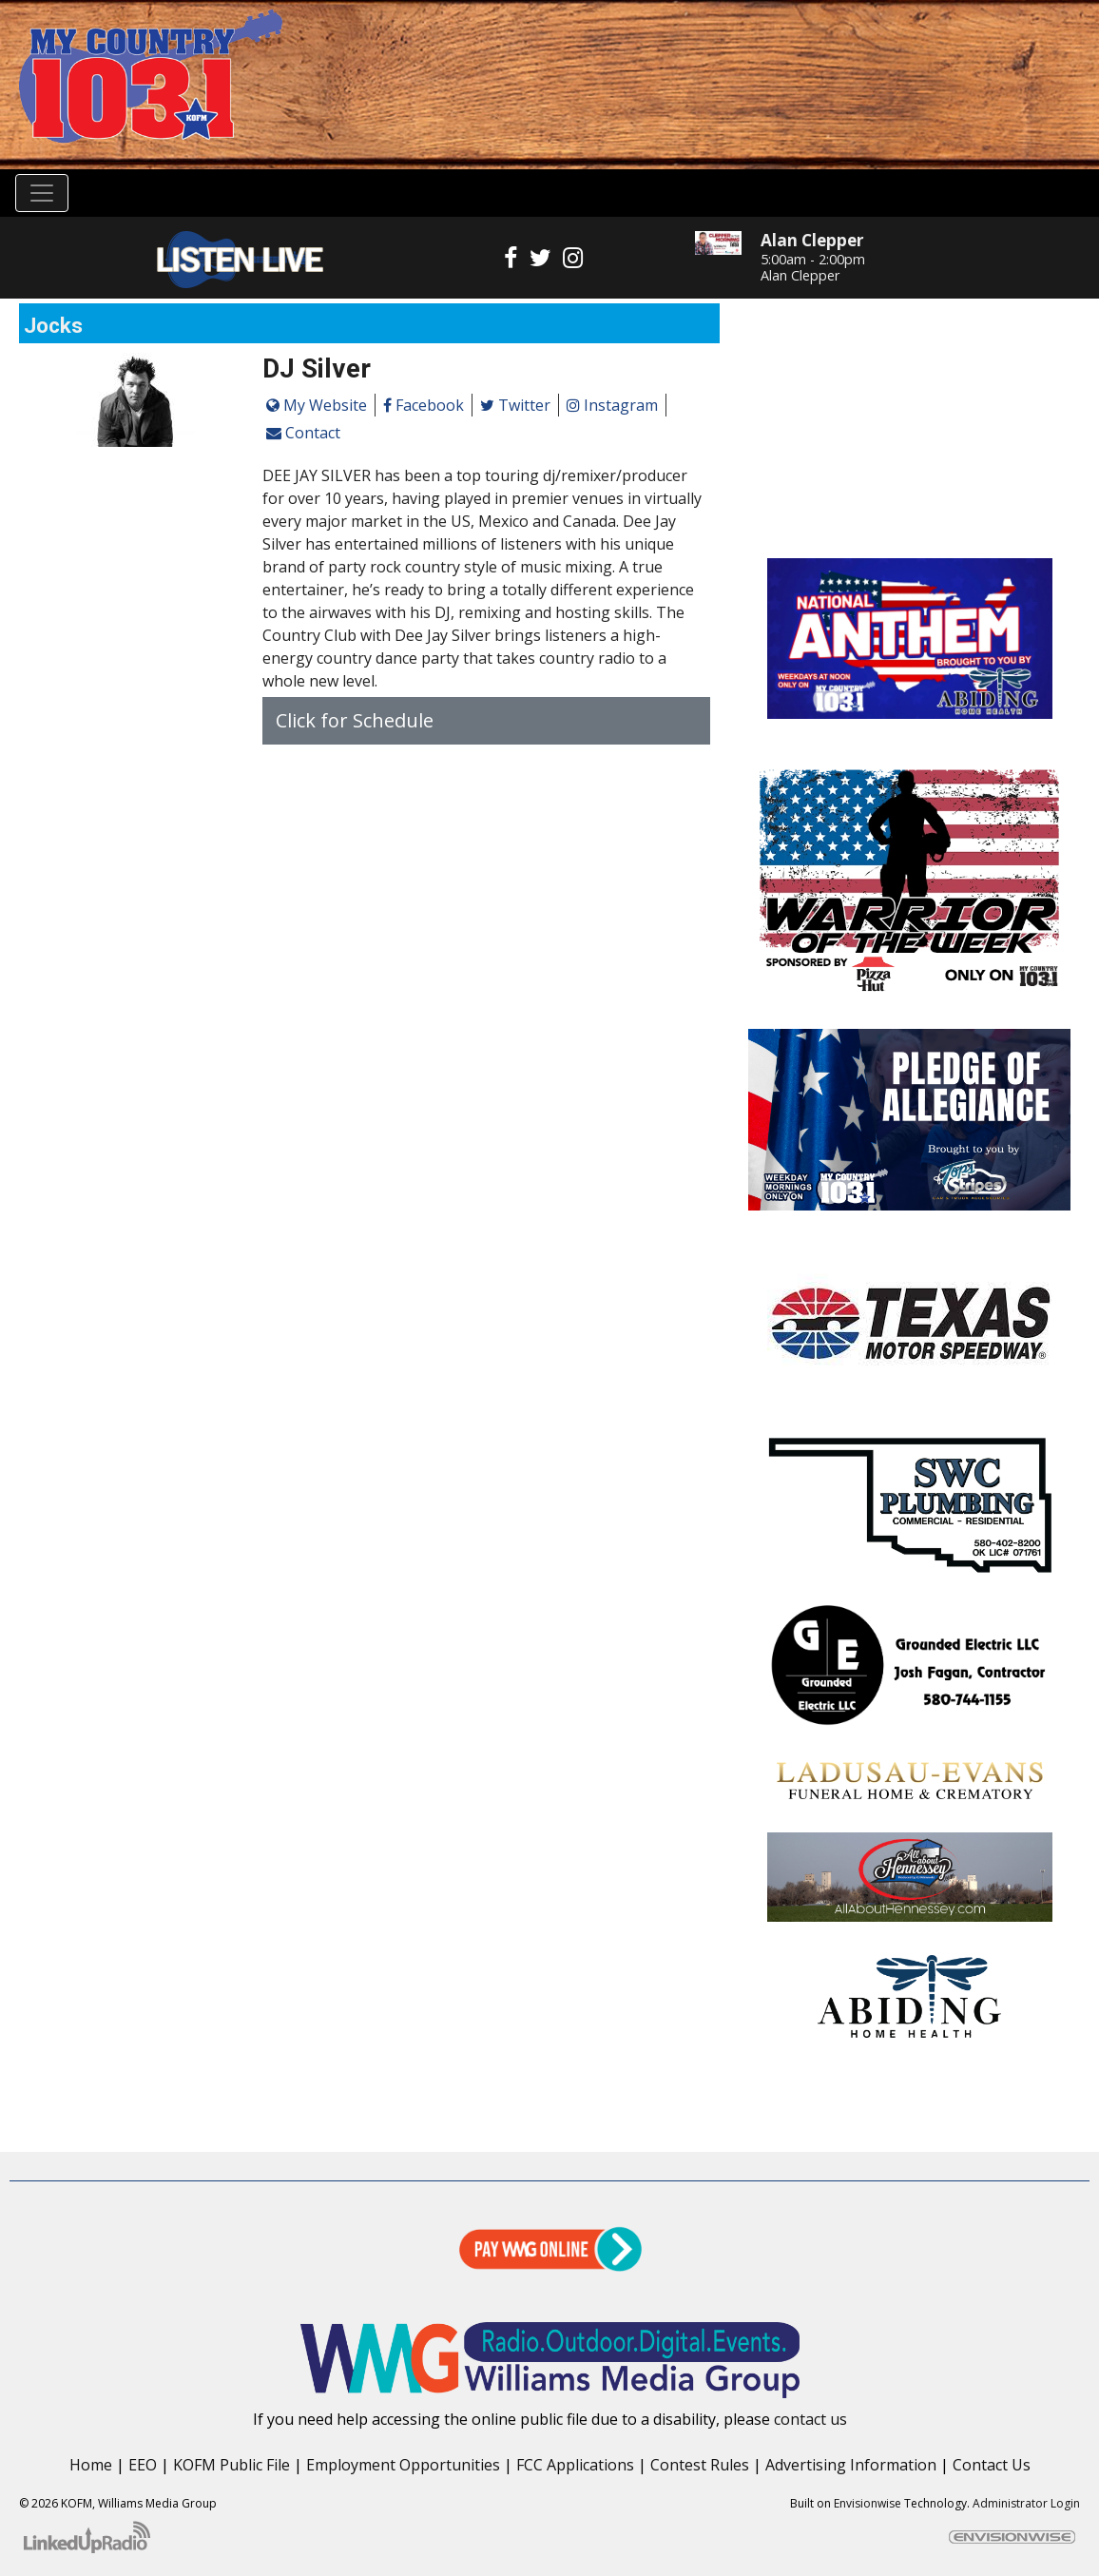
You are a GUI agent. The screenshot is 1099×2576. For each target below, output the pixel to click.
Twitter (515, 405)
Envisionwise (867, 2503)
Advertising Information (850, 2464)
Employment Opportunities (403, 2464)
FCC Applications (575, 2464)
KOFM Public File (231, 2464)
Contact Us (992, 2464)
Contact (303, 432)
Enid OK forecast (909, 520)
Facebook (423, 405)
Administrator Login (1026, 2503)
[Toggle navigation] (41, 193)
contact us (810, 2419)
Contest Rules (699, 2464)
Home (90, 2464)
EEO (142, 2464)
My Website (316, 405)
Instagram (612, 405)
